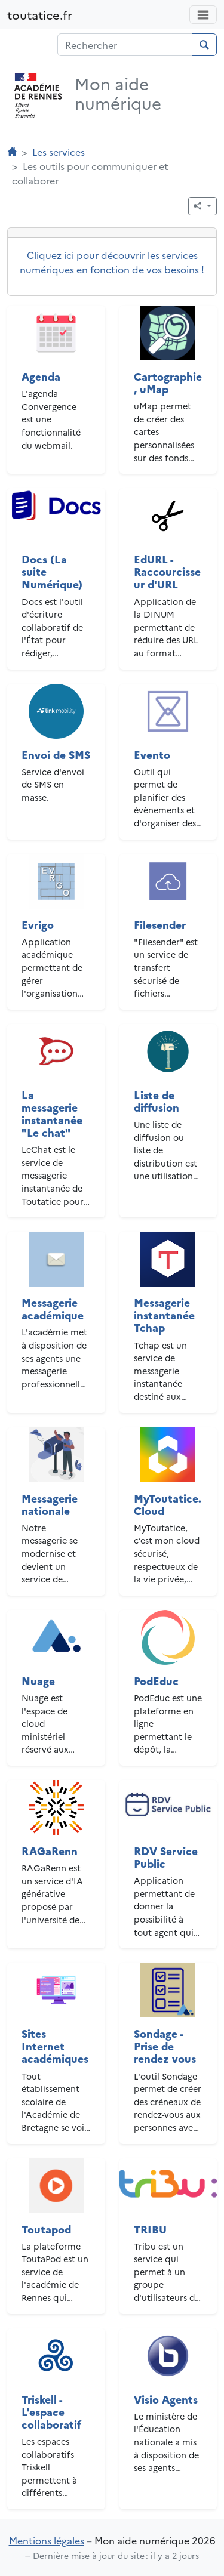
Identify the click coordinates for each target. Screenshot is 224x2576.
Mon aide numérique (118, 93)
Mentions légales (46, 2540)
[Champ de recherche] (124, 44)
